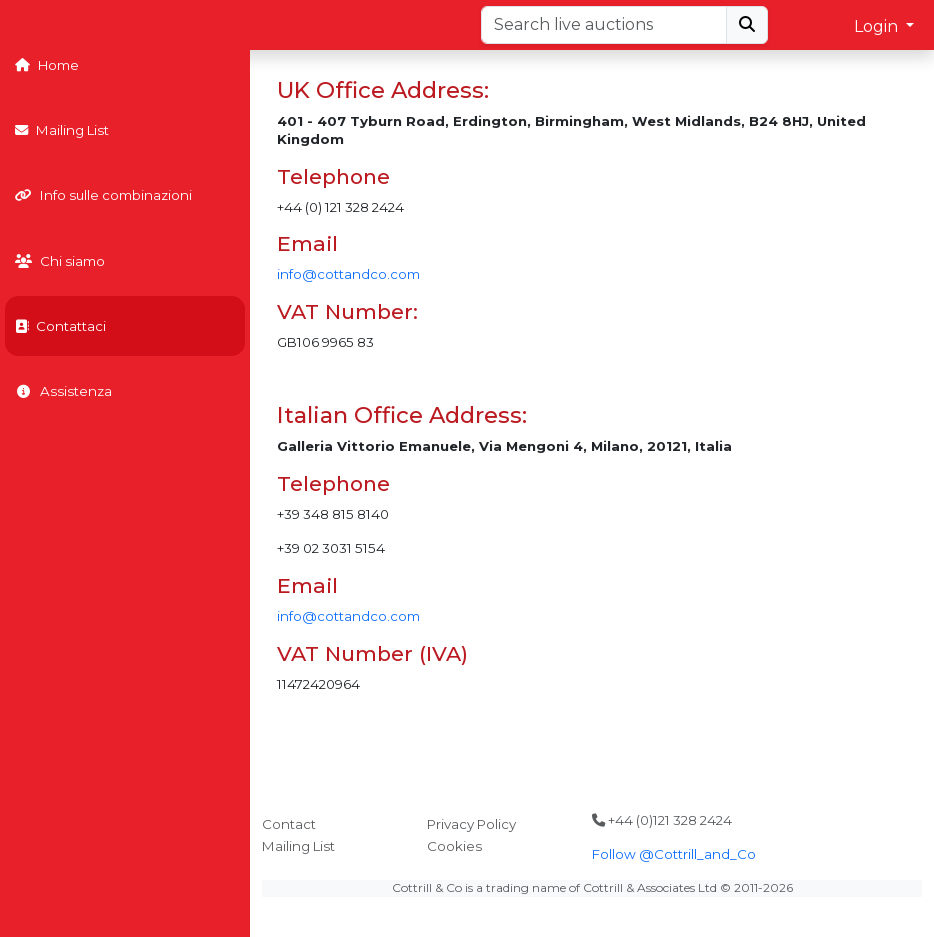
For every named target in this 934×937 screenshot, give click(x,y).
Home (47, 65)
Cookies (454, 846)
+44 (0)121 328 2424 (662, 820)
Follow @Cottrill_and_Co (674, 854)
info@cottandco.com (348, 274)
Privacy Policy (471, 824)
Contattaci (60, 326)
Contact (289, 824)
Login (878, 26)
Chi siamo (60, 261)
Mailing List (62, 130)
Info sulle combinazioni (103, 195)
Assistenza (63, 391)
